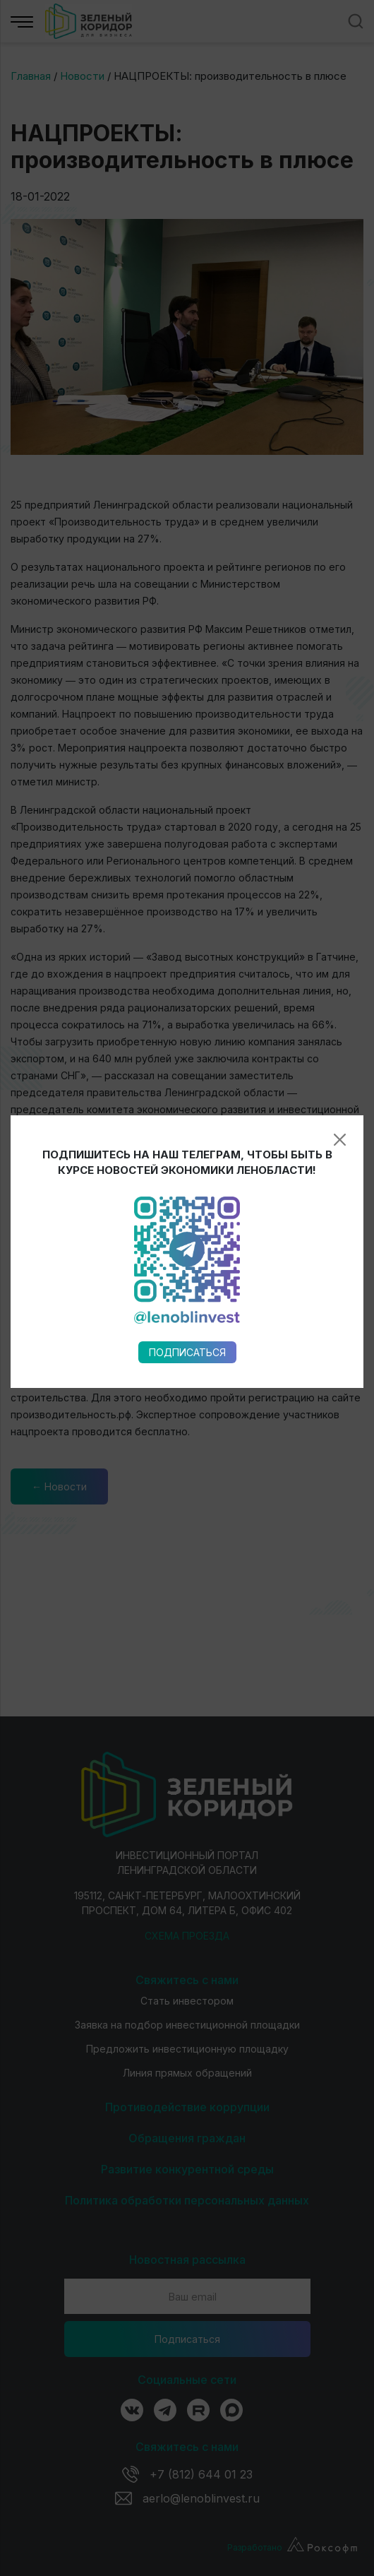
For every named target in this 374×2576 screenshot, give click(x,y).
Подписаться (187, 933)
